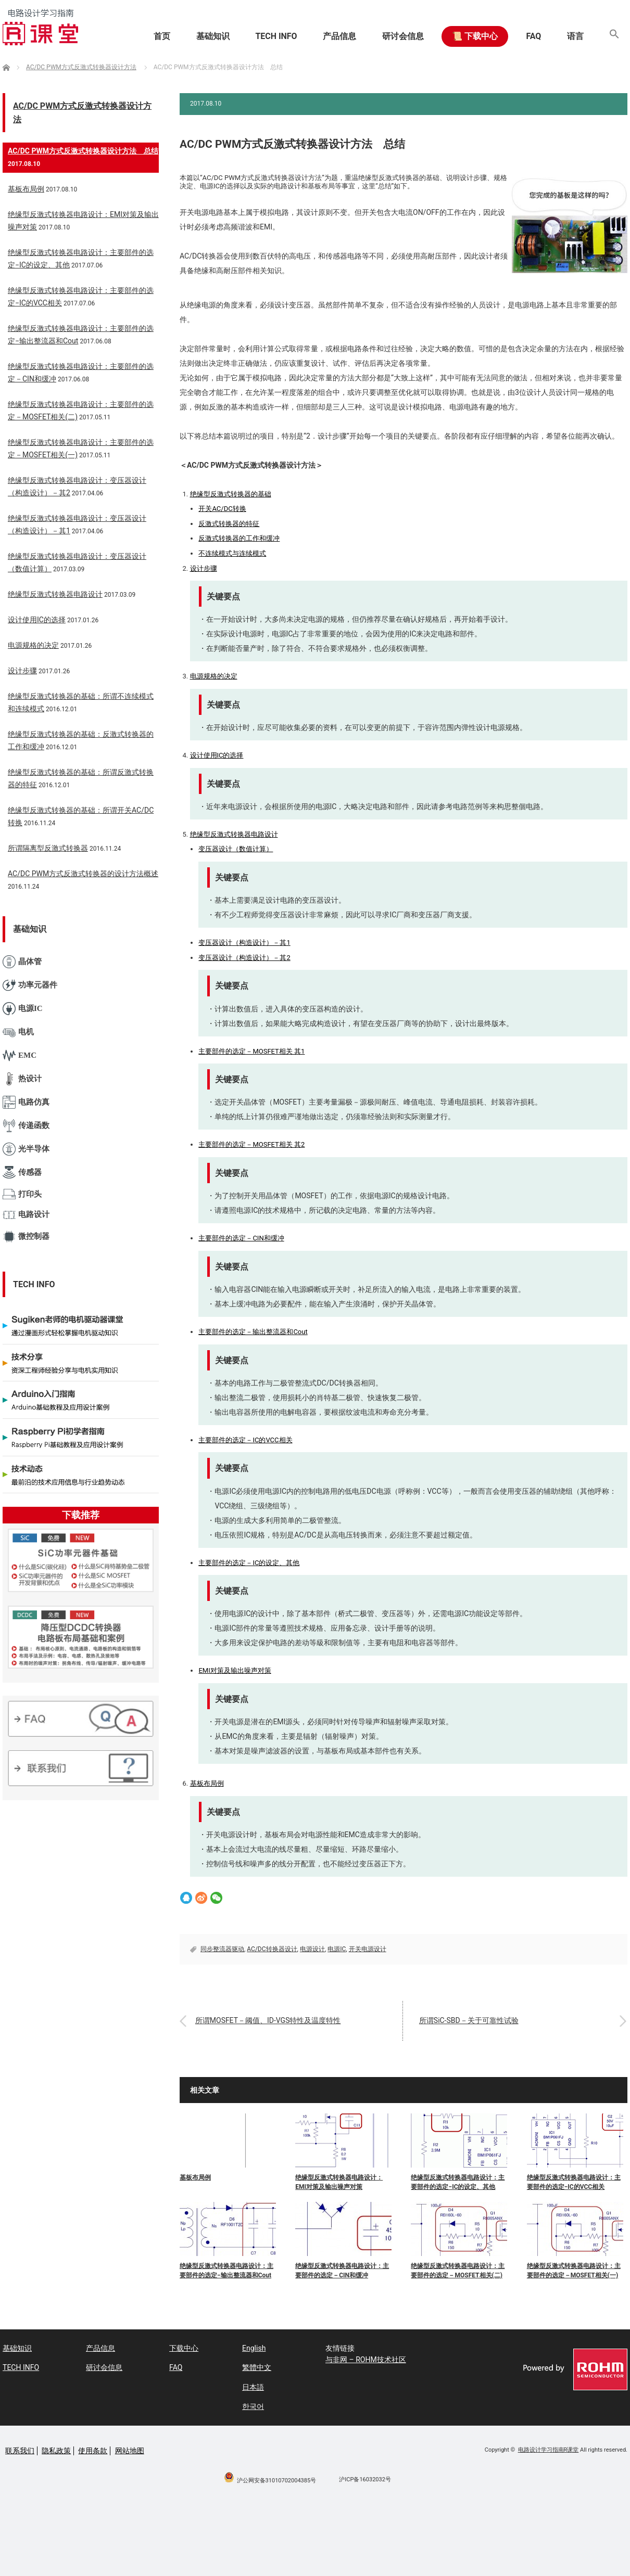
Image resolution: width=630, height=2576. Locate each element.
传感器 (22, 1172)
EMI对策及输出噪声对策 (234, 1670)
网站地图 (129, 2450)
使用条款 (92, 2450)
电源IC (336, 1949)
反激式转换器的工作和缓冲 (239, 538)
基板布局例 (207, 1783)
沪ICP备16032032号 (365, 2479)
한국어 (253, 2406)
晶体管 (22, 961)
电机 (18, 1032)
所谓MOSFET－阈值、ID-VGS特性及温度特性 (268, 2020)
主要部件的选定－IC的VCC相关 (245, 1440)
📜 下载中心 (474, 36)
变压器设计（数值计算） (235, 849)
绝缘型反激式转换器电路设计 (234, 834)
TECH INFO (274, 36)
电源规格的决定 (213, 676)
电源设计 (312, 1949)
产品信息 (338, 36)
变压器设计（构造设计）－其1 (244, 942)
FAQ (532, 36)
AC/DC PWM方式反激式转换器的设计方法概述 (83, 873)
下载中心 (183, 2348)
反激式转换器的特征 (228, 524)
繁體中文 (256, 2367)
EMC (19, 1055)
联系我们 (19, 2450)
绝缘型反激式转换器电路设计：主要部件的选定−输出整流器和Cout (226, 2270)
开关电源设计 (367, 1949)
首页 (160, 36)
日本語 (253, 2387)
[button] (614, 36)
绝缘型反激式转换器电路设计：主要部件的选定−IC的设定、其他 (458, 2182)
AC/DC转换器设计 (272, 1949)
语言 (574, 36)
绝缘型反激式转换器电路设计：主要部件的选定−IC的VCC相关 (574, 2182)
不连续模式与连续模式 (232, 553)
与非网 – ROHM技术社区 (365, 2359)
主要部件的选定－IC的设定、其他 (248, 1563)
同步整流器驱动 (222, 1949)
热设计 (22, 1078)
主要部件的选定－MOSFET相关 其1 (251, 1051)
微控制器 (26, 1236)
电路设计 (26, 1214)
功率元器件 (30, 985)
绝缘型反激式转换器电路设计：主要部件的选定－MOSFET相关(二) (458, 2270)
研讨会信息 (401, 36)
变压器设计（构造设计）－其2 (244, 958)
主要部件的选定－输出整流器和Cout (252, 1332)
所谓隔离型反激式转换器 (48, 848)
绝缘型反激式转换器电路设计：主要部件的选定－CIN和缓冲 (342, 2270)
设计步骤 (203, 568)
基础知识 (211, 36)
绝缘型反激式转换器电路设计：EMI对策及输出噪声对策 (339, 2182)
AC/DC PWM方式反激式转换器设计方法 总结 (83, 151)
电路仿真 (26, 1102)
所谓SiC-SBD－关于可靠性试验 (469, 2020)
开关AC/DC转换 (222, 508)
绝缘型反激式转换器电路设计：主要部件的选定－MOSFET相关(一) (574, 2270)
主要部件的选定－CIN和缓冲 (241, 1238)
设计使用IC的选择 (217, 755)
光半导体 (26, 1149)
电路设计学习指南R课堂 (548, 2449)
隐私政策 (56, 2450)
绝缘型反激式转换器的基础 (230, 494)
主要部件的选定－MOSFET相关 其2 (251, 1144)
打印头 (22, 1194)
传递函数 (26, 1125)
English (254, 2348)
